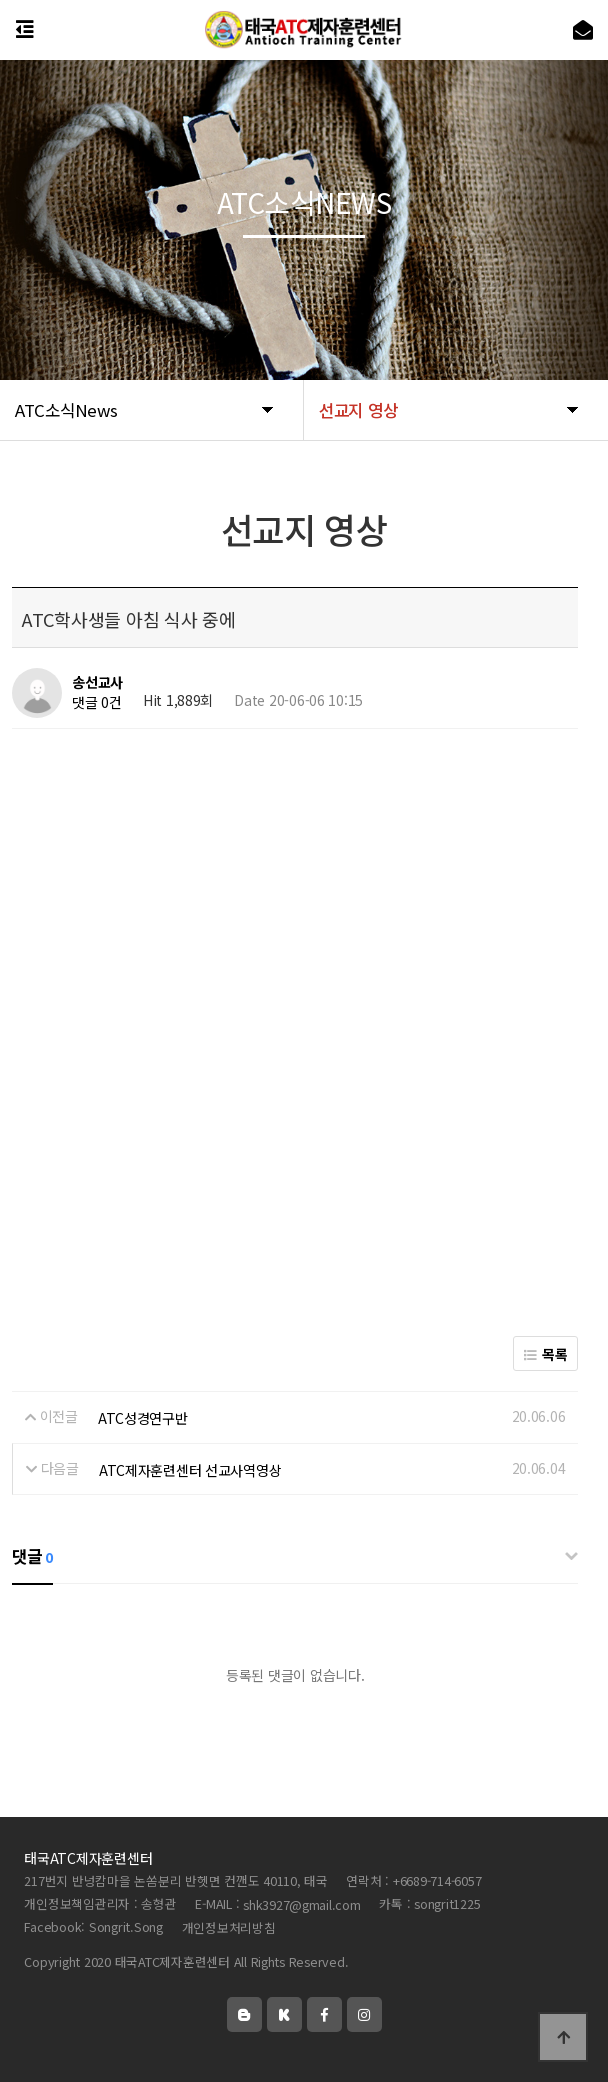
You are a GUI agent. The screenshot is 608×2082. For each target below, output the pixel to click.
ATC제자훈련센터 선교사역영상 (190, 1470)
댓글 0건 (97, 703)
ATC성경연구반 (143, 1418)
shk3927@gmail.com (302, 1904)
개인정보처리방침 (229, 1927)
